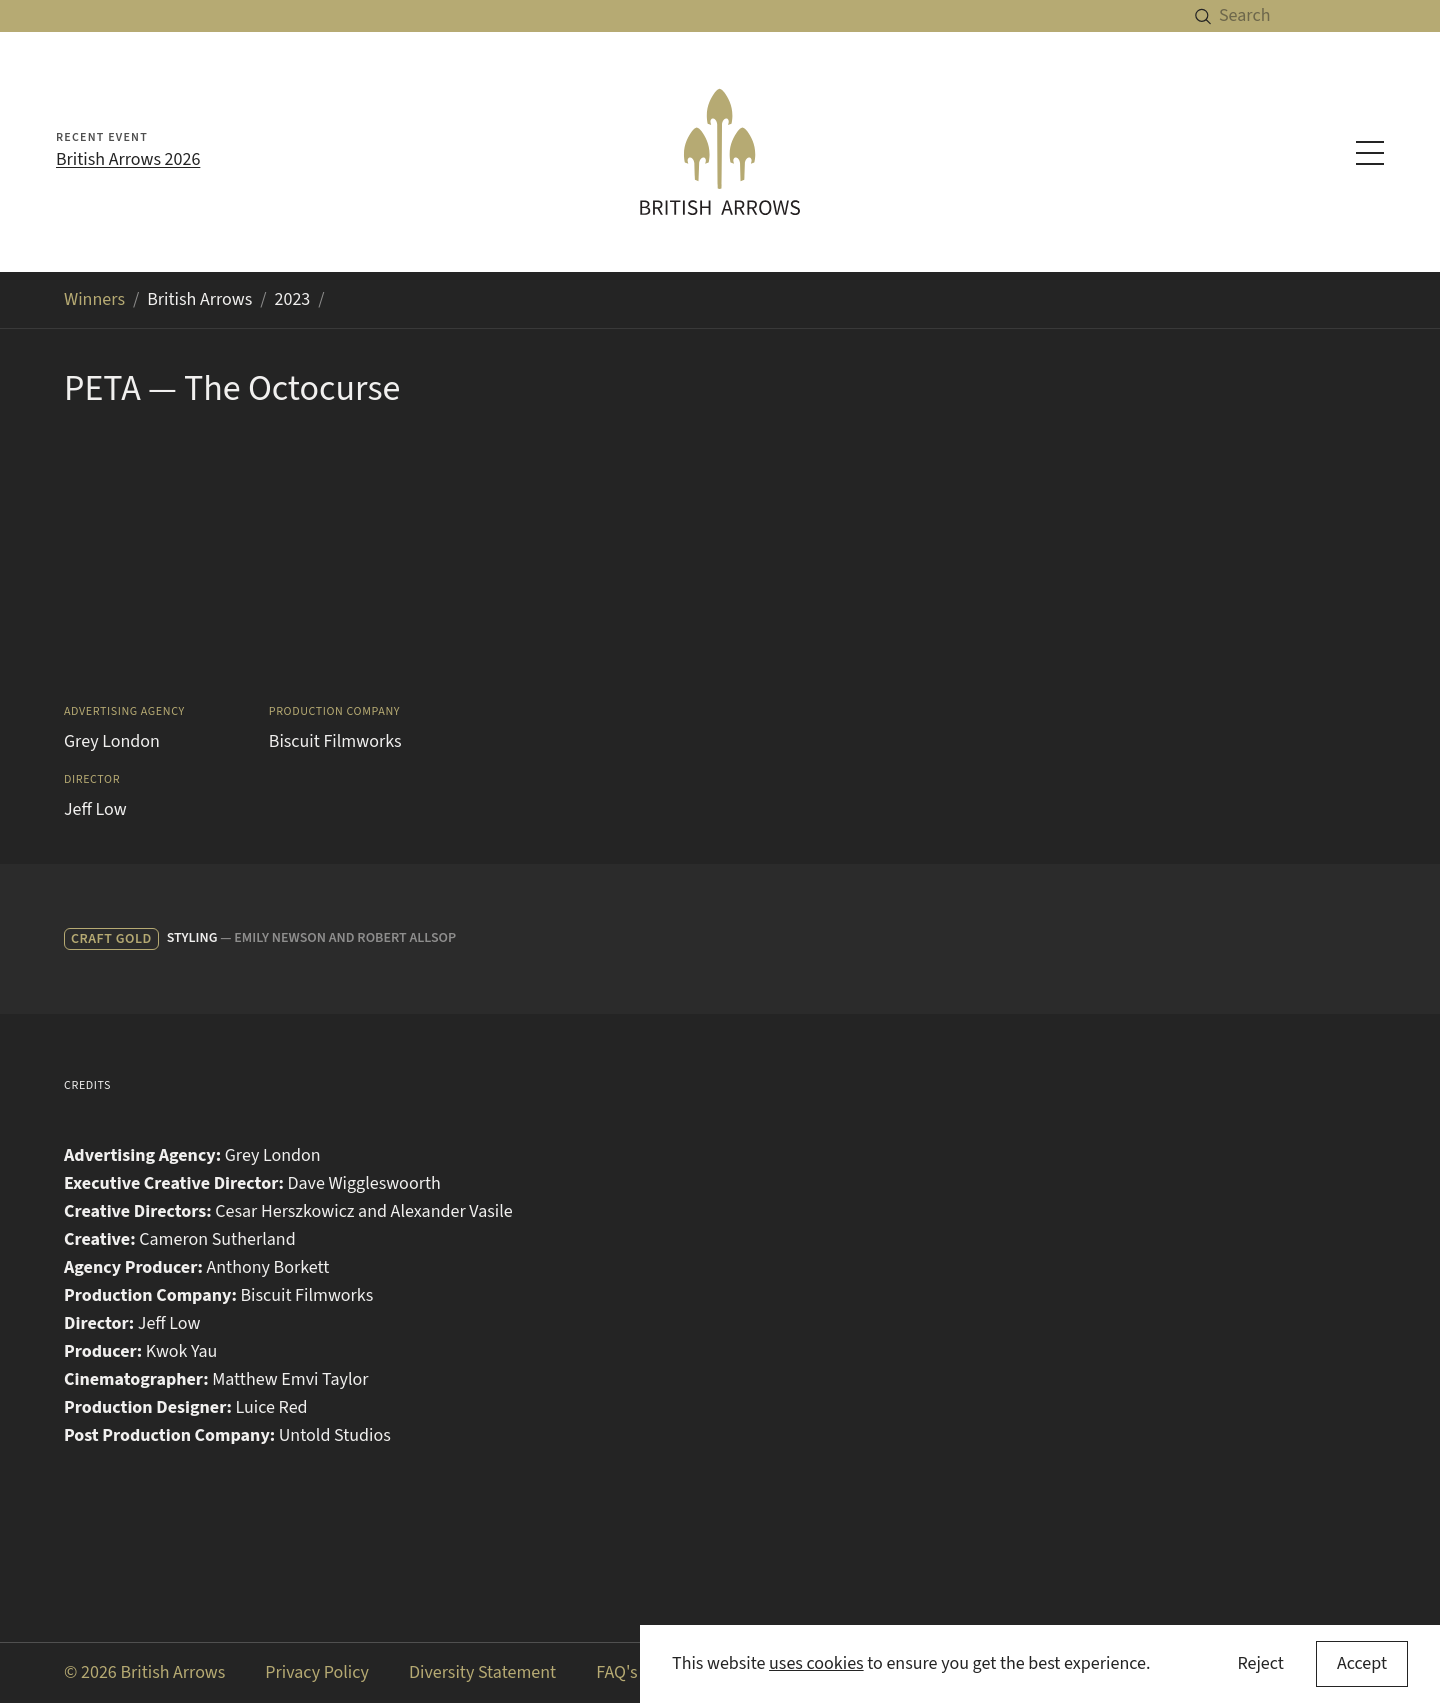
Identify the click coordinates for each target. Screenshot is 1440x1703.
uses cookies (816, 1663)
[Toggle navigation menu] (1370, 153)
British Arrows (199, 299)
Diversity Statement (482, 1672)
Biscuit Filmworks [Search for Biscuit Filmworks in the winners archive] (335, 741)
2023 (293, 299)
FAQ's (616, 1672)
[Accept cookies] (1362, 1664)
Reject (1260, 1663)
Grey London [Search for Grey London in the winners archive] (112, 741)
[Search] (1329, 16)
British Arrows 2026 (128, 159)
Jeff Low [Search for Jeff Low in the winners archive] (95, 809)
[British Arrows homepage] (720, 152)
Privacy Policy (317, 1672)
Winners (94, 299)
